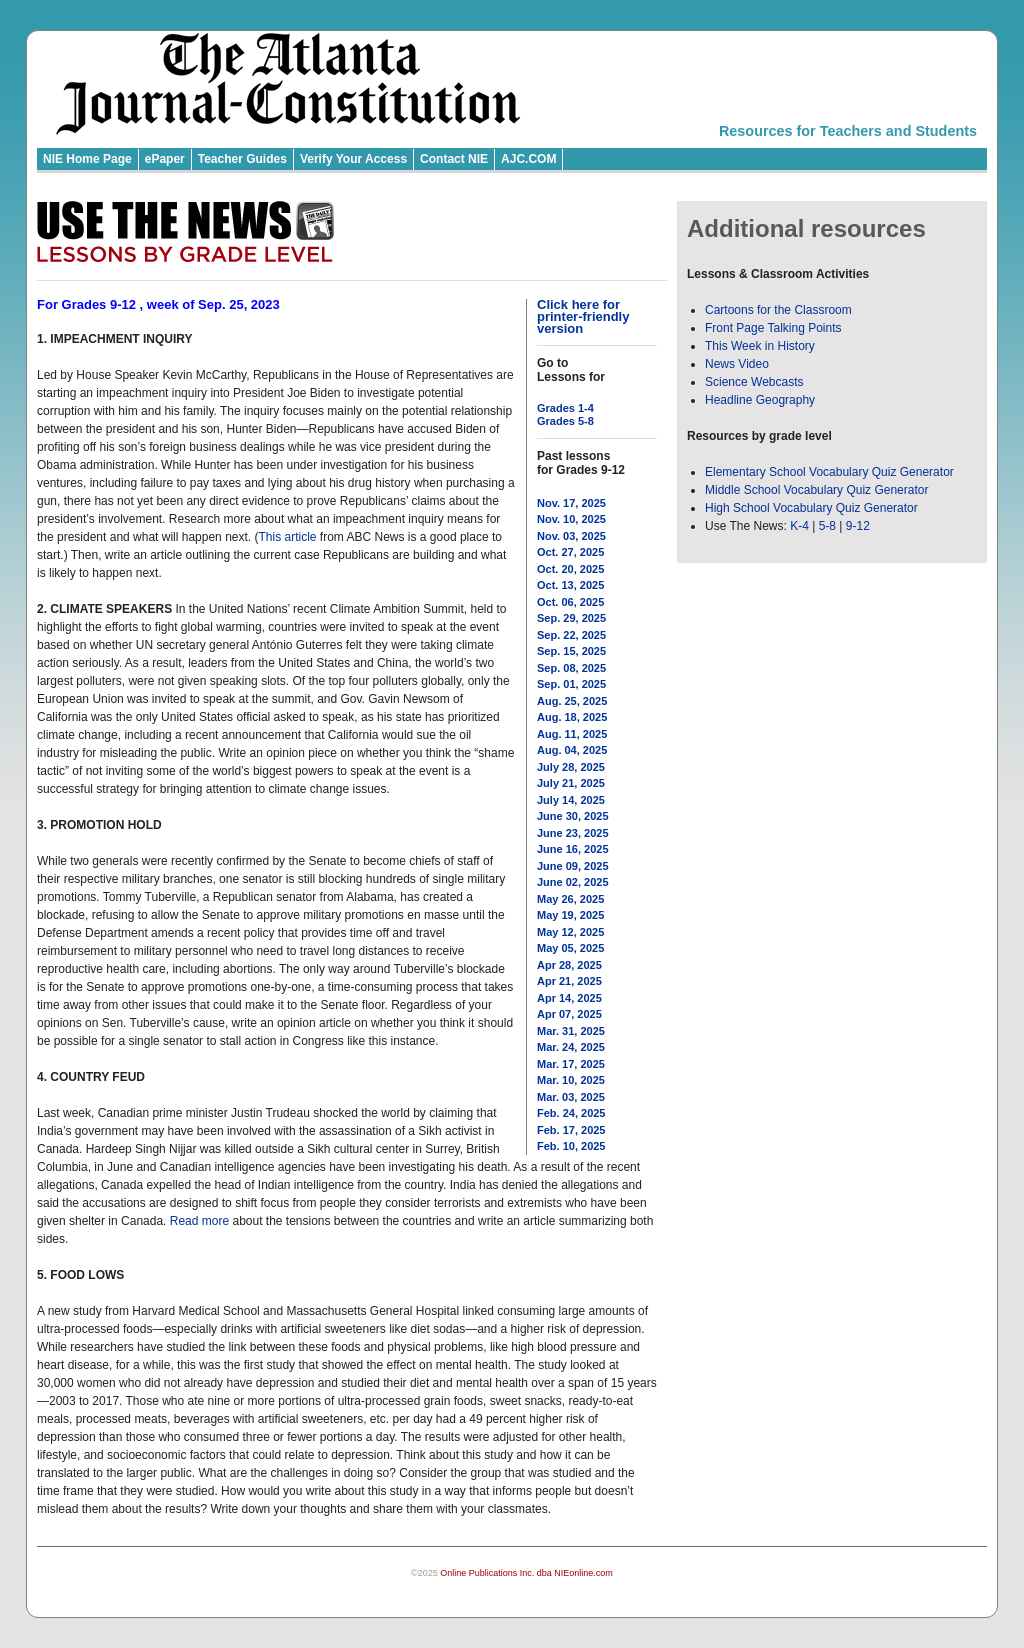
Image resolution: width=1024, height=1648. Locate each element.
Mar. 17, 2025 (571, 1064)
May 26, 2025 (570, 899)
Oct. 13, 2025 (570, 585)
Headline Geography (760, 400)
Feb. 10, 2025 (571, 1146)
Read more (199, 1221)
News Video (737, 364)
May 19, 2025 (570, 915)
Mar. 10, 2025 (571, 1080)
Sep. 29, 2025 (571, 618)
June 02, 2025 (573, 882)
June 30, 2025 (573, 816)
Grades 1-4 (565, 408)
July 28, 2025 (571, 767)
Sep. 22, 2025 (571, 635)
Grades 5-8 (565, 421)
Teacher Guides (242, 159)
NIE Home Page (87, 159)
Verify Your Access (353, 159)
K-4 (799, 526)
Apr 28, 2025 (569, 965)
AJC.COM (528, 159)
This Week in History (760, 346)
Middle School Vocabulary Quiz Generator (816, 490)
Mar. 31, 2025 (571, 1031)
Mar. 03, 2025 (571, 1097)
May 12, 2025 (570, 932)
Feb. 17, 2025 (571, 1130)
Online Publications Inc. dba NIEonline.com (526, 1573)
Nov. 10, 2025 (571, 519)
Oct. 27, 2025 (570, 552)
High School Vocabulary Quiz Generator (811, 508)
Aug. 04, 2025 (572, 750)
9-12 (858, 526)
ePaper (165, 159)
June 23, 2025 (573, 833)
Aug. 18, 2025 (572, 717)
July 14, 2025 (571, 800)
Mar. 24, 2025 (571, 1047)
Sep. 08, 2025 (571, 668)
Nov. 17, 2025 (571, 503)
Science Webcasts (754, 382)
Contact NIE (454, 159)
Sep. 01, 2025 (571, 684)
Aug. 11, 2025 (572, 734)
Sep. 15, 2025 (571, 651)
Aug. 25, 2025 (572, 701)
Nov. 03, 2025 (571, 536)
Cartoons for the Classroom (778, 310)
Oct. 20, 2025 (570, 569)
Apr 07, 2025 (569, 1014)
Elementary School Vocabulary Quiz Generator (829, 472)
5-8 (829, 526)
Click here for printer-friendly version (583, 316)
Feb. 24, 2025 (571, 1113)
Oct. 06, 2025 (570, 602)
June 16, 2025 (573, 849)
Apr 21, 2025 (569, 981)
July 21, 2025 (571, 783)
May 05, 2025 (570, 948)
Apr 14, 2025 (569, 998)
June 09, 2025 (573, 866)
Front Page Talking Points (773, 328)
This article (287, 537)
